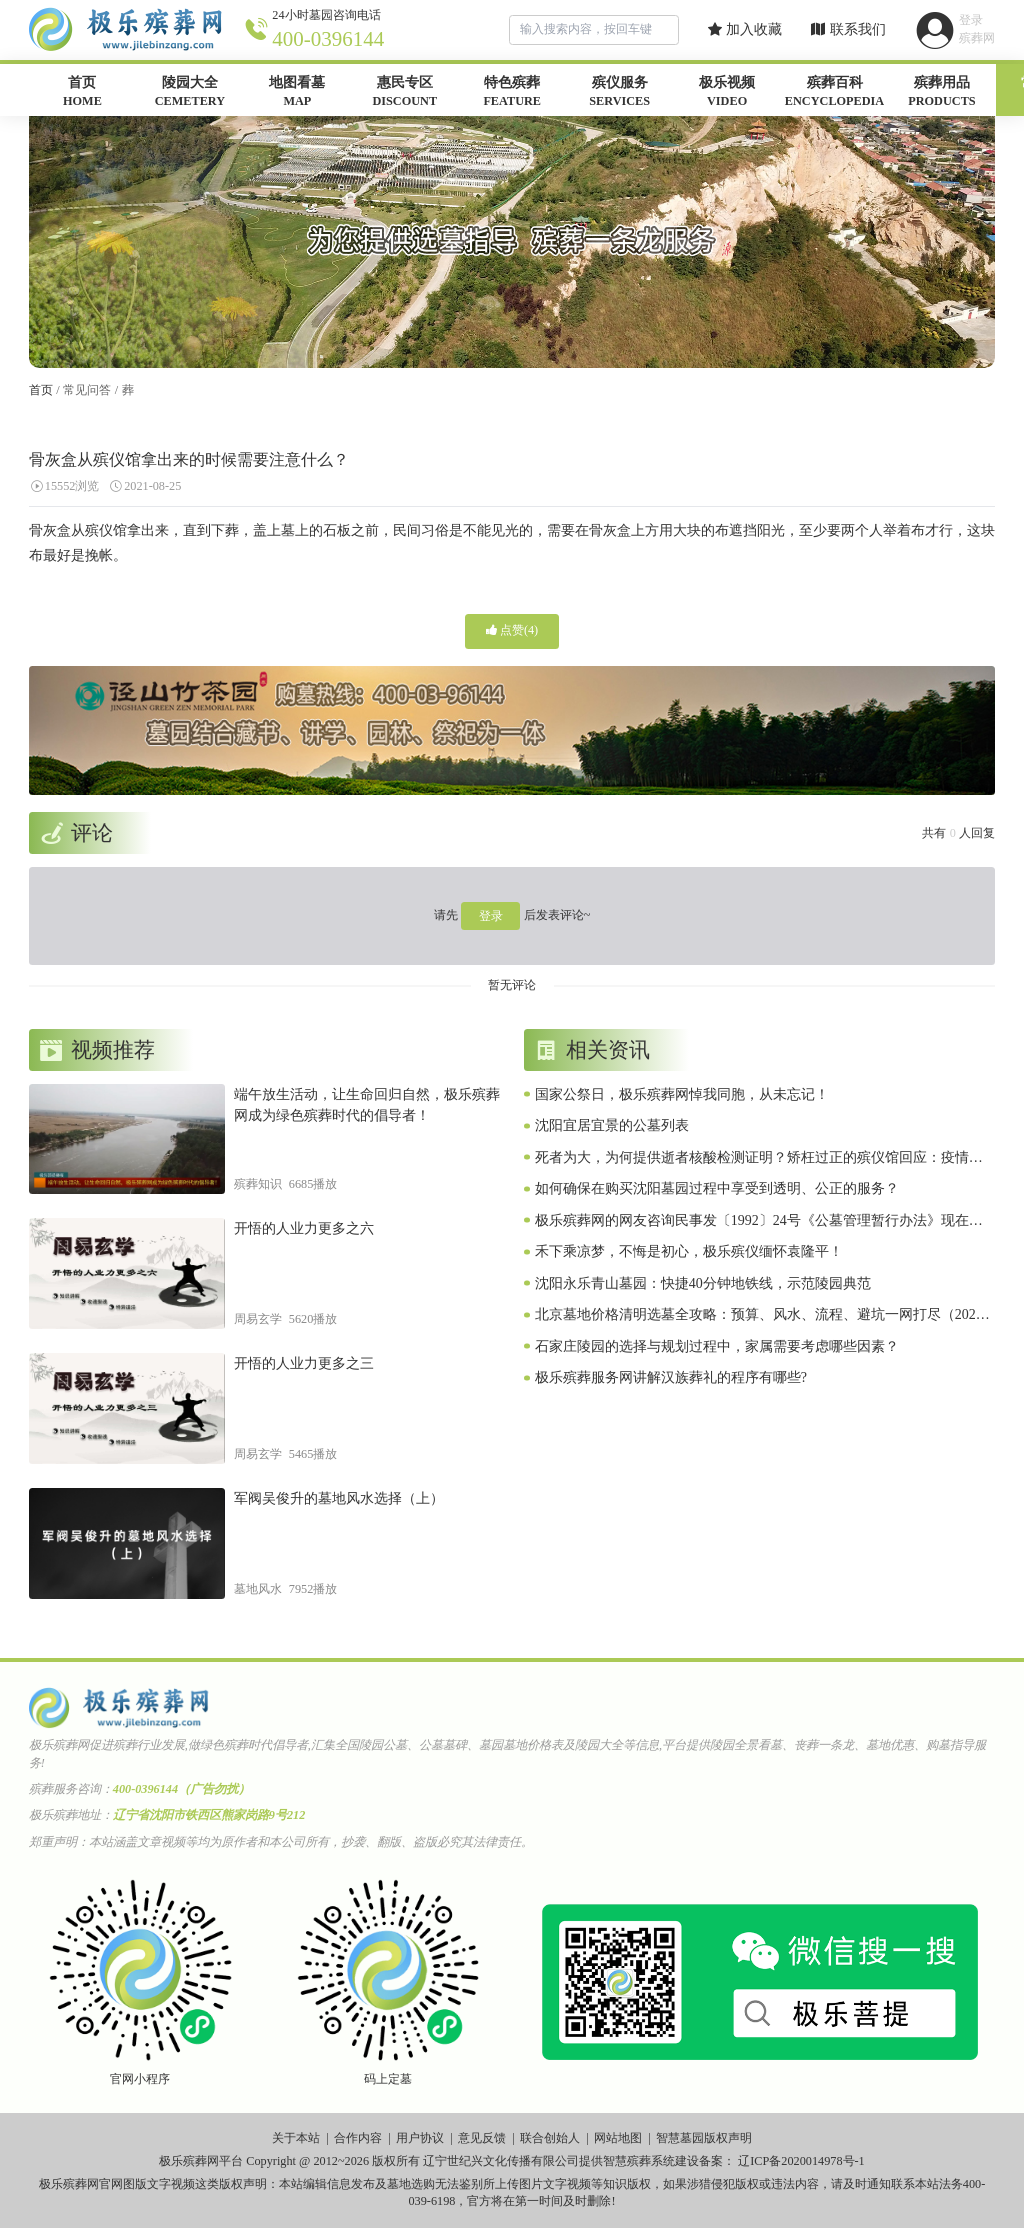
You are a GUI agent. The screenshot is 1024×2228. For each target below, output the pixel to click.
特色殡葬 (512, 93)
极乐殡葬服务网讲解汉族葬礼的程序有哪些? (671, 1377)
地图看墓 (297, 93)
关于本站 (296, 2138)
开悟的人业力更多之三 (304, 1363)
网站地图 (618, 2138)
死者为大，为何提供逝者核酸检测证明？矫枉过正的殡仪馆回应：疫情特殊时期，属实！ (759, 1159)
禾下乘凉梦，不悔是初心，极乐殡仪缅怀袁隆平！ (689, 1251)
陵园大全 (189, 93)
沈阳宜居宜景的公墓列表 (612, 1125)
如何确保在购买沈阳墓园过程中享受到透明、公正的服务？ (717, 1188)
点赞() (512, 630)
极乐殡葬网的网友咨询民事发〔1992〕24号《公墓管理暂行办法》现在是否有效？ (759, 1222)
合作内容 (358, 2138)
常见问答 (87, 390)
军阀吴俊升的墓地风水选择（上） (339, 1498)
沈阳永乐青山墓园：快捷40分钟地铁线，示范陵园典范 (703, 1283)
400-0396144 (328, 39)
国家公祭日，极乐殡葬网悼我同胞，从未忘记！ (682, 1094)
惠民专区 (404, 93)
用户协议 (420, 2138)
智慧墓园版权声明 (704, 2138)
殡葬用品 (941, 93)
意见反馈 (482, 2138)
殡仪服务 (619, 93)
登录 (491, 916)
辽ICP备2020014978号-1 (801, 2161)
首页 (82, 93)
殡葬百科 (834, 93)
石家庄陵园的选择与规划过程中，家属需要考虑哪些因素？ (717, 1346)
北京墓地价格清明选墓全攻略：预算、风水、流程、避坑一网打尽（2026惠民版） (759, 1316)
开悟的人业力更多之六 (304, 1228)
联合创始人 (550, 2138)
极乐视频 (726, 93)
